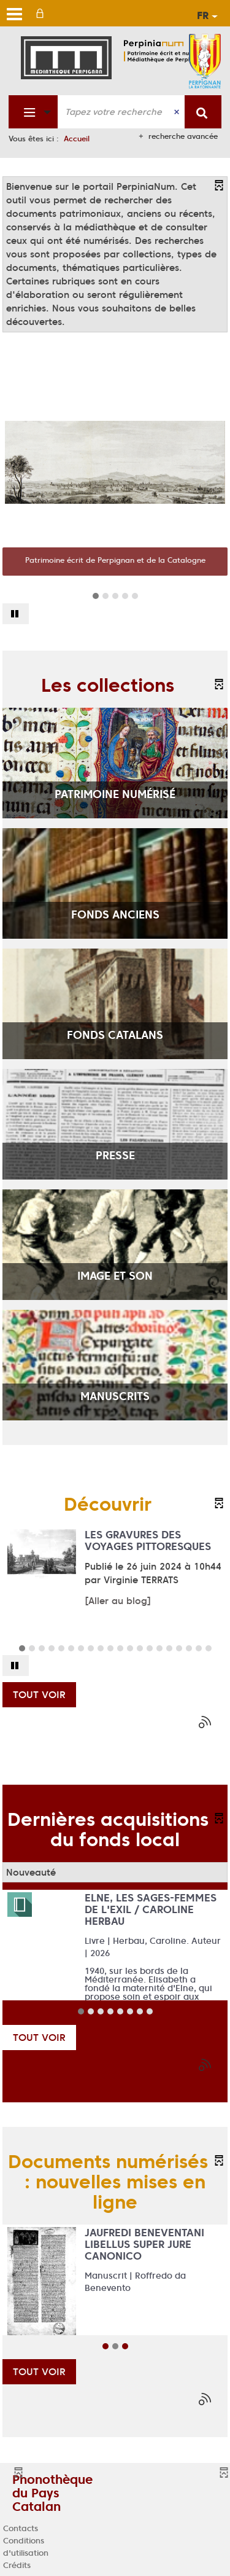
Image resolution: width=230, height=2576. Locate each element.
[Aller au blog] (118, 1601)
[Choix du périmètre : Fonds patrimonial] (33, 111)
